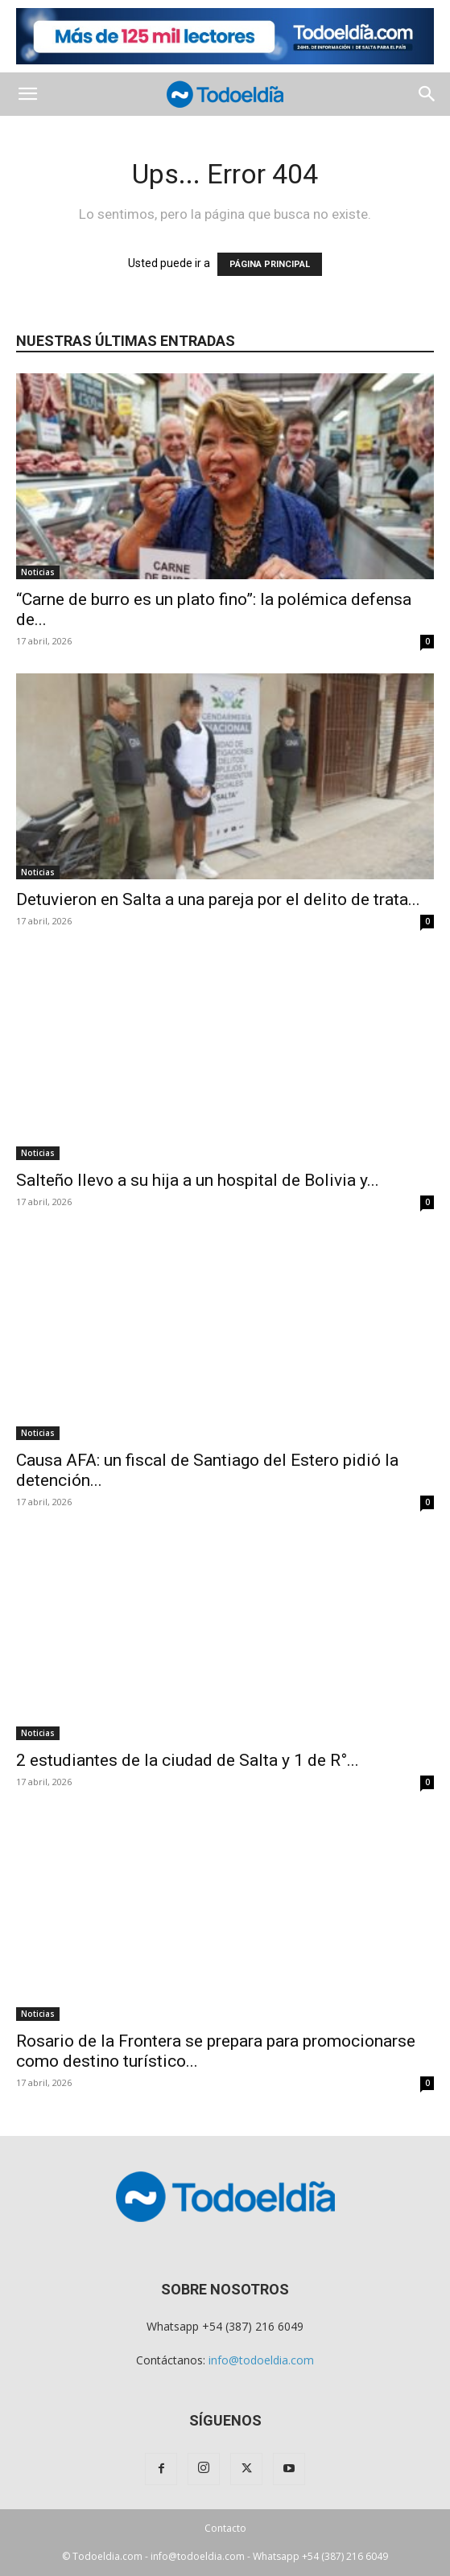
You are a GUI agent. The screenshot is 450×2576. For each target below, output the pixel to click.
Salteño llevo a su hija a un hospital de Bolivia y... (197, 1180)
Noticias (38, 572)
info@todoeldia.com (261, 2360)
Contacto (225, 2528)
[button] (27, 94)
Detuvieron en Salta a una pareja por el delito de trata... (218, 899)
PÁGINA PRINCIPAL (269, 264)
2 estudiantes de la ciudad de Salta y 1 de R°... (187, 1760)
